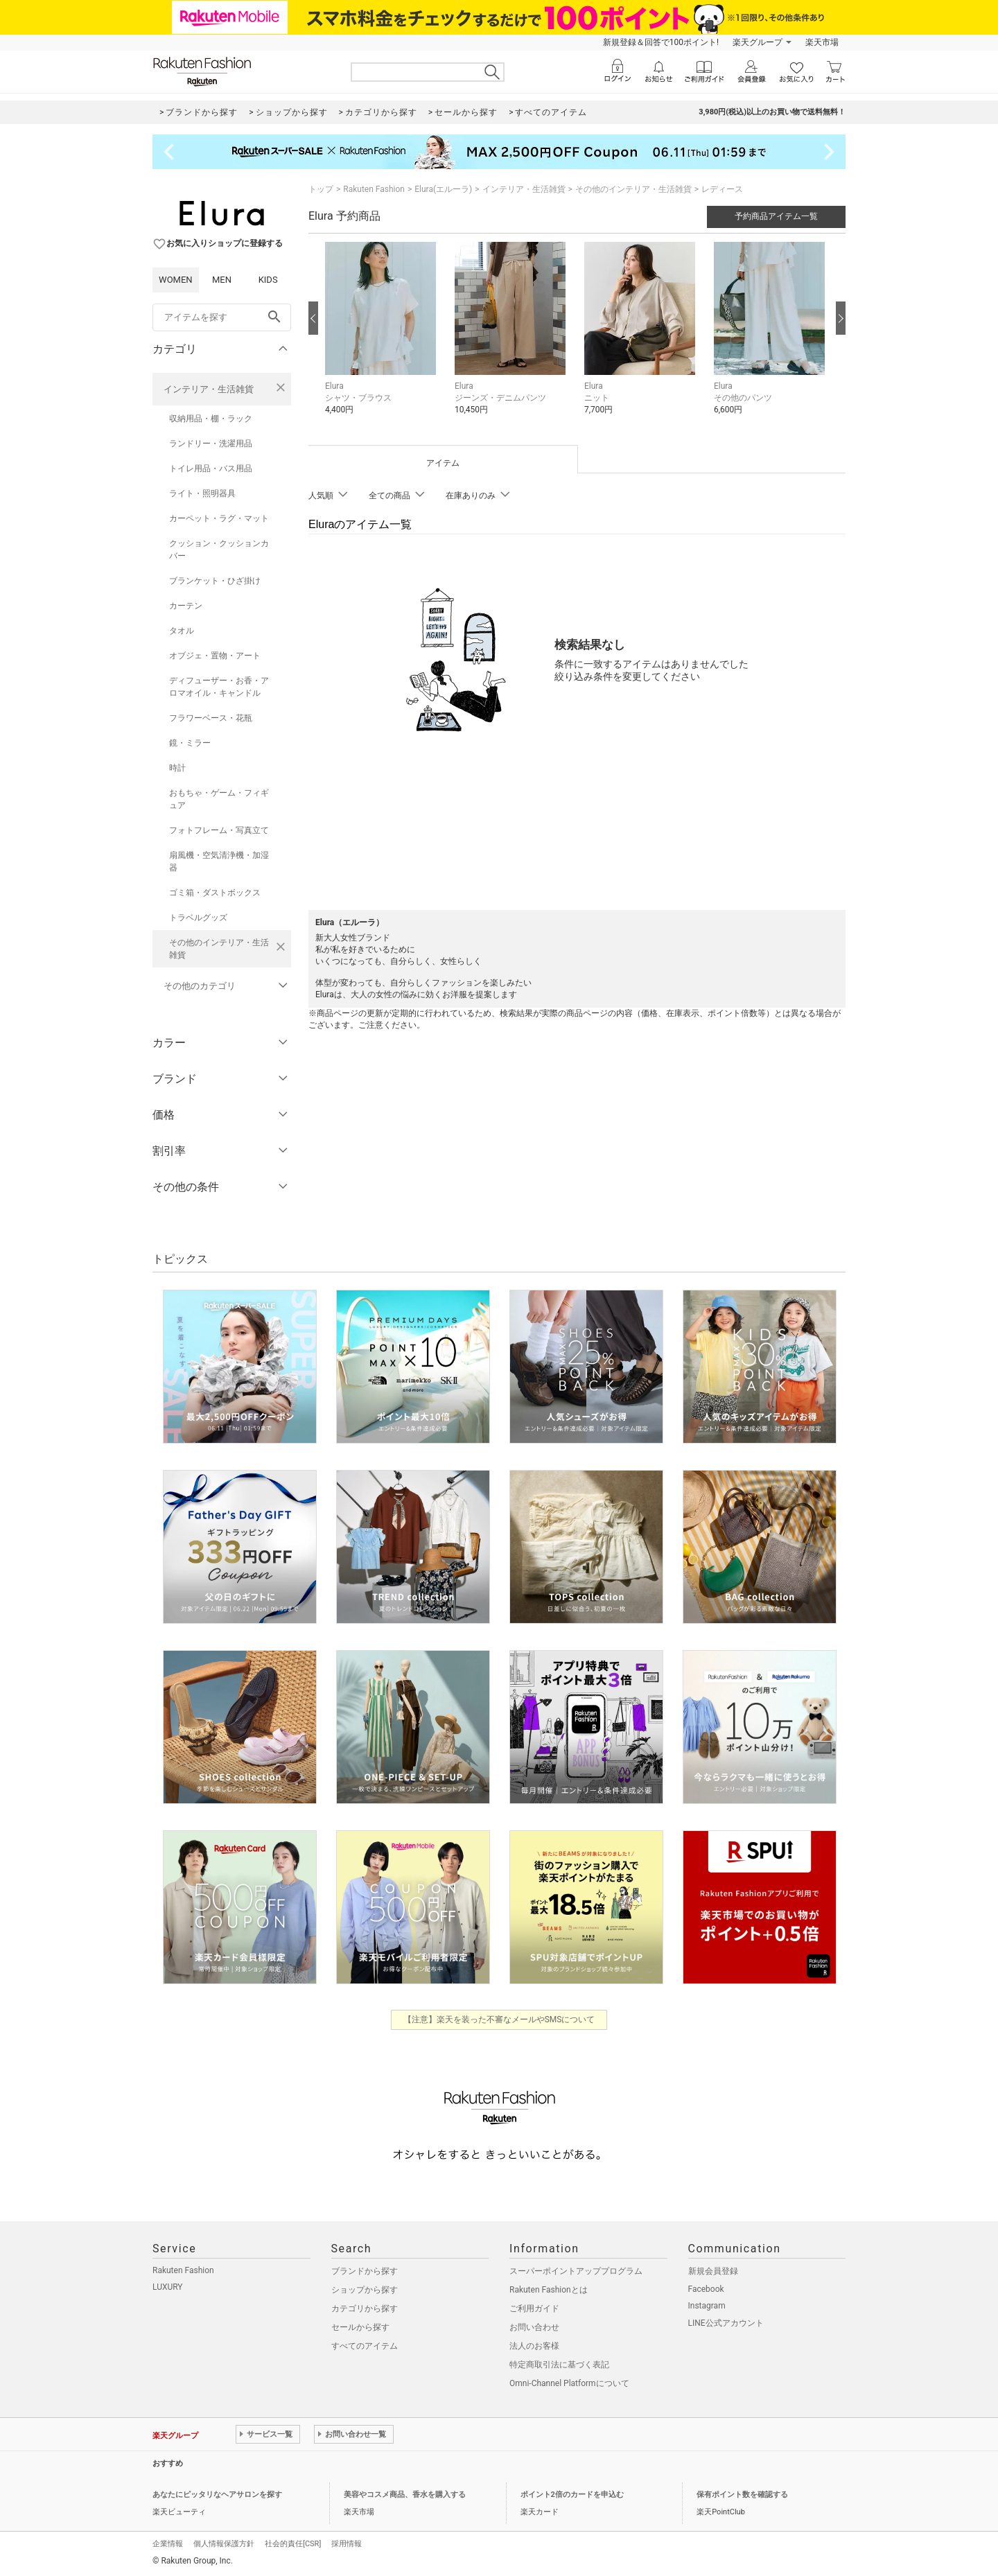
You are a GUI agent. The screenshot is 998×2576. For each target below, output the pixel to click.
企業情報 (167, 2543)
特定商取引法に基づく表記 (559, 2364)
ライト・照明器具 (202, 493)
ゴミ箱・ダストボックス (215, 892)
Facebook (706, 2289)
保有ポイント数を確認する (742, 2494)
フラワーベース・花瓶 (210, 718)
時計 (177, 768)
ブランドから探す (364, 2271)
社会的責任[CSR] (293, 2543)
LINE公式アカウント (726, 2323)
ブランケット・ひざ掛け (215, 581)
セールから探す (360, 2327)
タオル (181, 631)
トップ (320, 189)
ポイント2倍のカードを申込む (572, 2494)
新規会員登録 (713, 2271)
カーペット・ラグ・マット (219, 518)
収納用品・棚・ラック (210, 418)
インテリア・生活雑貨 (209, 389)
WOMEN (176, 279)
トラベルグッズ (198, 917)
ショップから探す (364, 2290)
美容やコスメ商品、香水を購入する (405, 2494)
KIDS (268, 279)
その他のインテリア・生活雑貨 (219, 949)
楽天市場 (822, 42)
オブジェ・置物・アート (215, 655)
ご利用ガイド (534, 2308)
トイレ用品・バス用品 (210, 468)
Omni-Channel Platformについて (569, 2383)
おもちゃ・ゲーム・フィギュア (219, 799)
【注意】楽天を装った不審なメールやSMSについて (499, 2019)
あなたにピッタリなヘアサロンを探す (217, 2494)
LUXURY (167, 2287)
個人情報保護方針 (223, 2543)
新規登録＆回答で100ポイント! (661, 42)
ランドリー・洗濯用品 (210, 443)
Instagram (707, 2306)
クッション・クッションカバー (219, 549)
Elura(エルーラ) (443, 189)
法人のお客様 (534, 2346)
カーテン (185, 606)
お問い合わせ (534, 2327)
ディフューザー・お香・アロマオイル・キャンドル (219, 687)
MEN (221, 279)
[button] (383, 338)
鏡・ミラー (190, 743)
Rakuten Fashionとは (548, 2290)
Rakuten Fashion (374, 189)
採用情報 (346, 2543)
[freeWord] (221, 317)
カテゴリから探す (364, 2308)
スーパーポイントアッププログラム (575, 2271)
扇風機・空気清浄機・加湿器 (219, 861)
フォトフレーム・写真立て (219, 830)
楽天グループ (757, 42)
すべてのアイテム (364, 2346)
